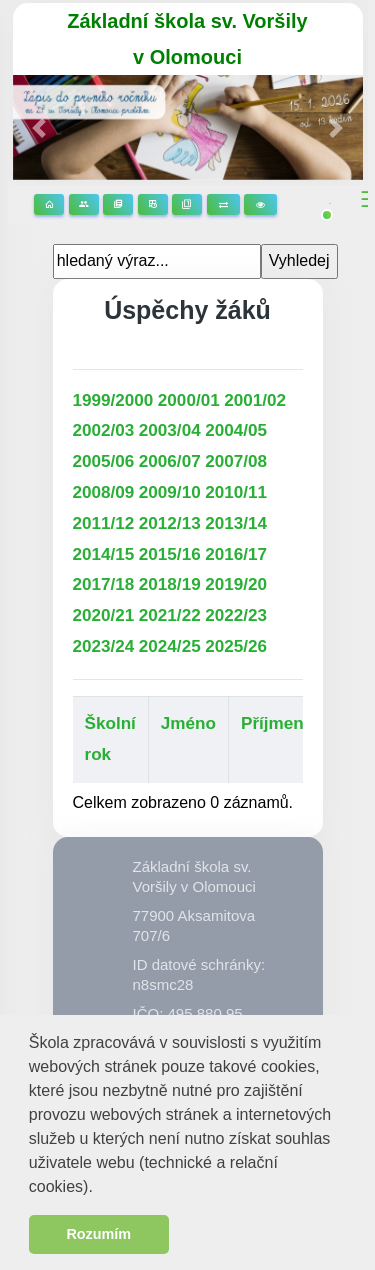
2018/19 (170, 584)
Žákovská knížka (187, 204)
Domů (49, 204)
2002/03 (104, 430)
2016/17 (236, 554)
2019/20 (236, 584)
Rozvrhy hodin (153, 204)
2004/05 (236, 430)
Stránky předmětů (118, 204)
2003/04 (170, 430)
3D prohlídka (260, 204)
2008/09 (104, 492)
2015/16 (170, 554)
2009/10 (170, 492)
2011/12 (104, 523)
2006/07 (170, 461)
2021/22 (170, 615)
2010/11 (236, 492)
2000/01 (189, 400)
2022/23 (236, 615)
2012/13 (170, 523)
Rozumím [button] (98, 1234)
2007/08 (236, 461)
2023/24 (104, 646)
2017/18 (104, 584)
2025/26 (236, 646)
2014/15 (104, 554)
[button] (100, 1188)
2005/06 (104, 461)
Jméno (188, 723)
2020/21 (104, 615)
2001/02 (255, 400)
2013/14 (236, 523)
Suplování (223, 204)
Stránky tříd (84, 204)
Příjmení (275, 723)
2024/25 (170, 646)
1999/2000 (113, 400)
